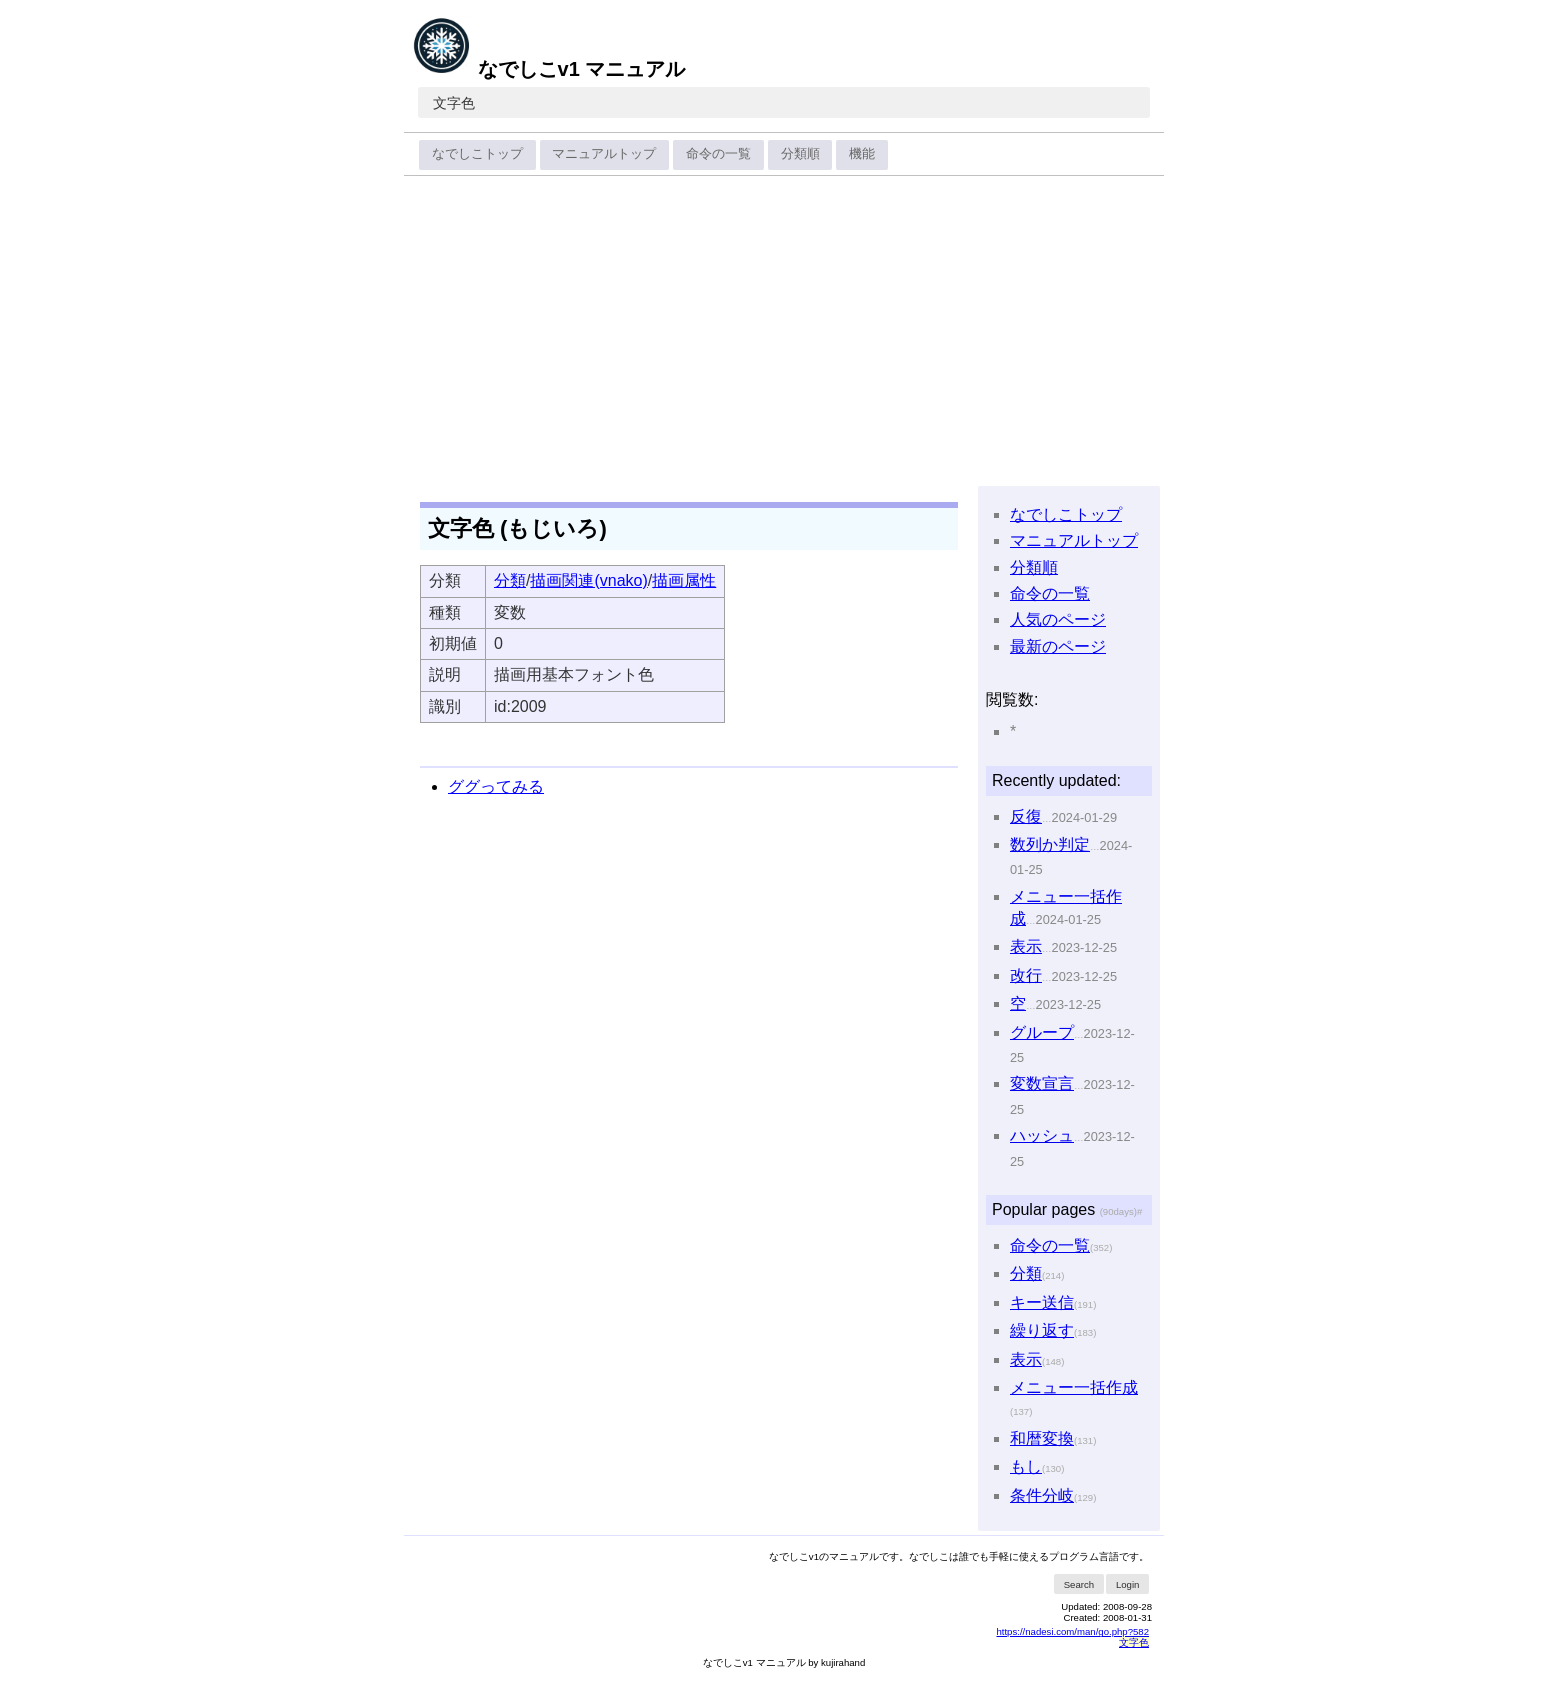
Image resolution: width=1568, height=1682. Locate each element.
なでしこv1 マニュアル (548, 69)
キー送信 (1042, 1302)
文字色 (454, 103)
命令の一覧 (718, 153)
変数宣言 (1042, 1083)
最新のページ (1058, 646)
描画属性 (684, 580)
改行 (1026, 975)
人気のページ (1058, 619)
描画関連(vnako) (588, 580)
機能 (862, 153)
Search (1079, 1584)
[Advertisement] (784, 332)
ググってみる (496, 786)
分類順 (800, 153)
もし (1026, 1466)
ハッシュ (1042, 1135)
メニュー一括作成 (1074, 1387)
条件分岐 (1042, 1495)
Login (1127, 1584)
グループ (1042, 1032)
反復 (1026, 816)
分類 (510, 580)
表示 (1026, 946)
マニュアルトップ (604, 153)
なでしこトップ (477, 153)
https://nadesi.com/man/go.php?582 (1072, 1631)
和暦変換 (1042, 1438)
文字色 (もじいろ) (517, 528)
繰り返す (1042, 1330)
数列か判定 (1050, 844)
